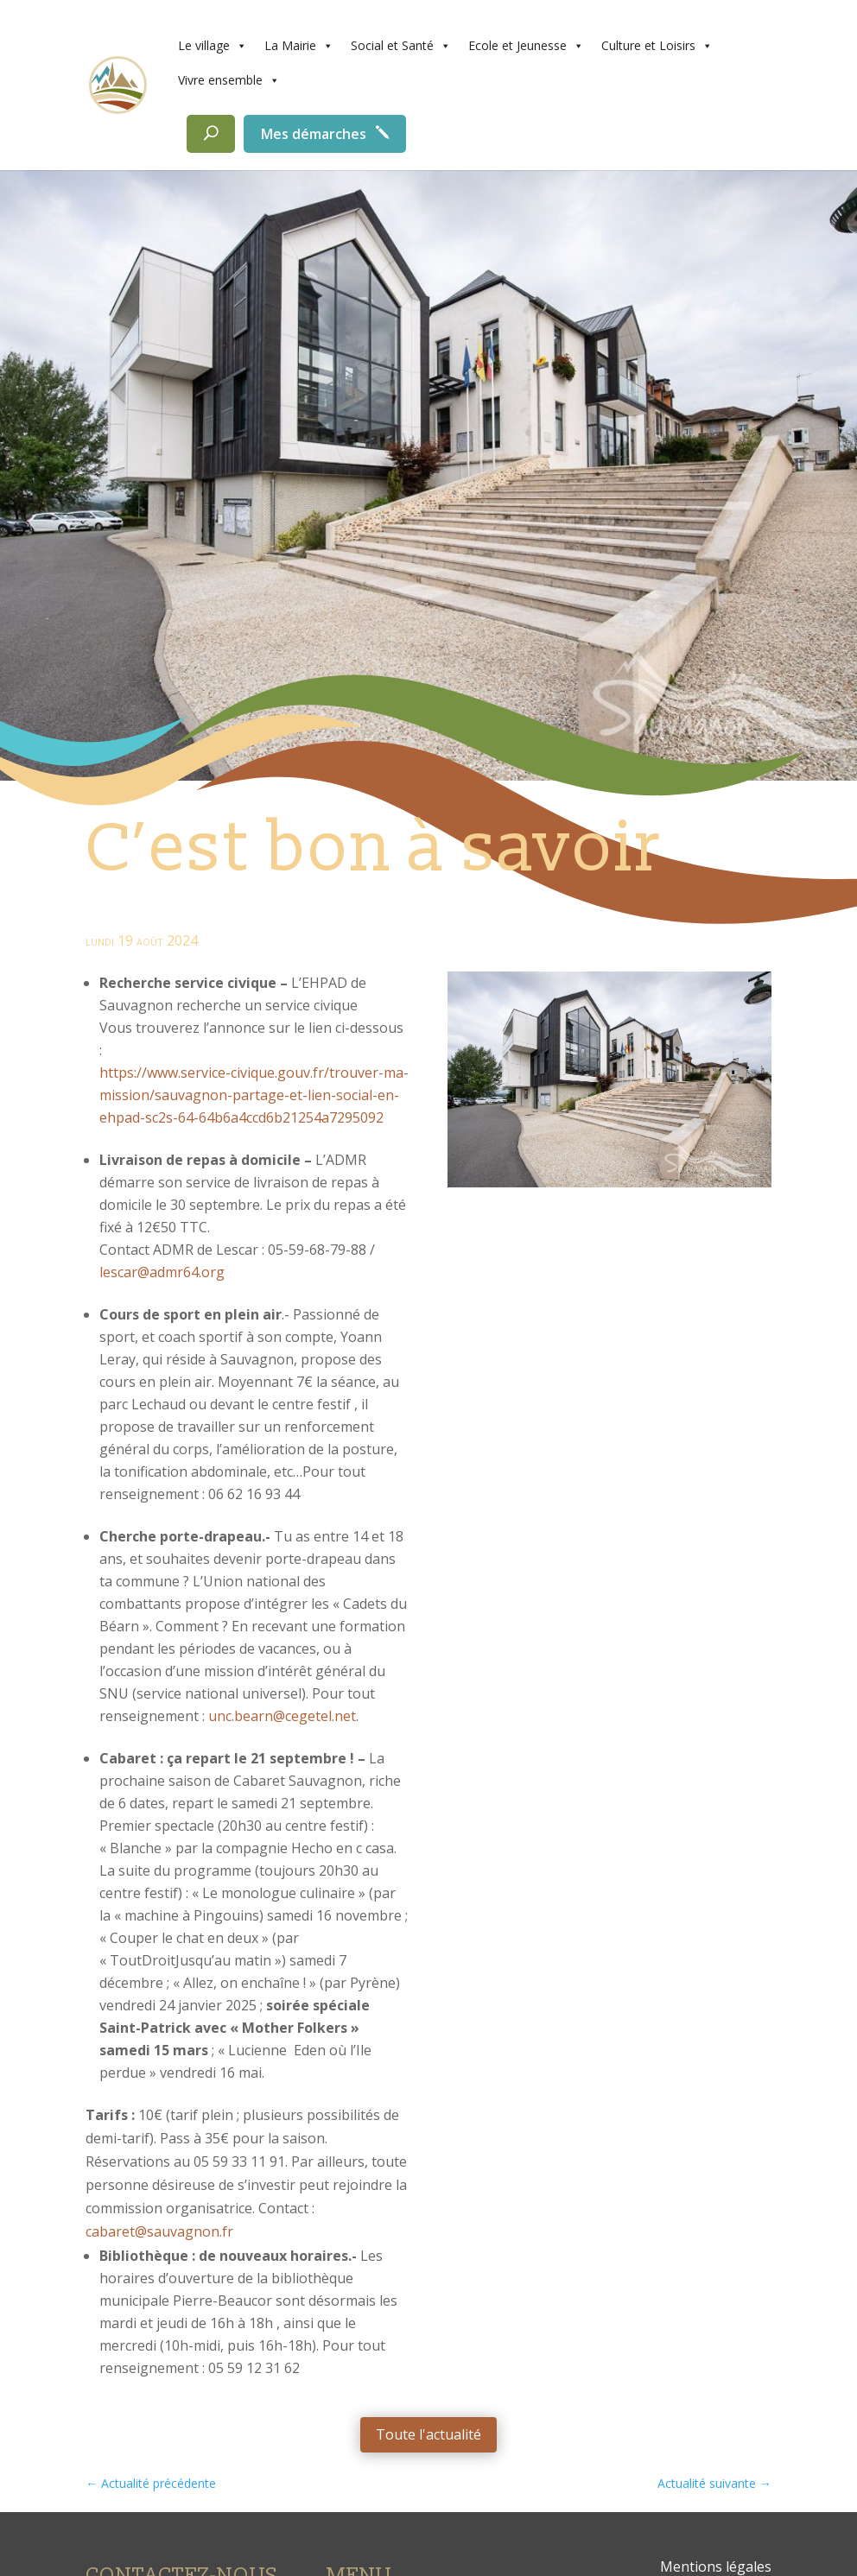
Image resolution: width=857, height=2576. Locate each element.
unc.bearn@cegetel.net (282, 1715)
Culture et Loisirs (657, 45)
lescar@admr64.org (162, 1272)
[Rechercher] (211, 134)
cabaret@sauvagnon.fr (159, 2231)
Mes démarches (313, 133)
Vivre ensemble (229, 80)
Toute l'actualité (428, 2434)
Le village (212, 45)
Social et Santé (401, 45)
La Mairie (298, 45)
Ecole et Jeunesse (526, 45)
